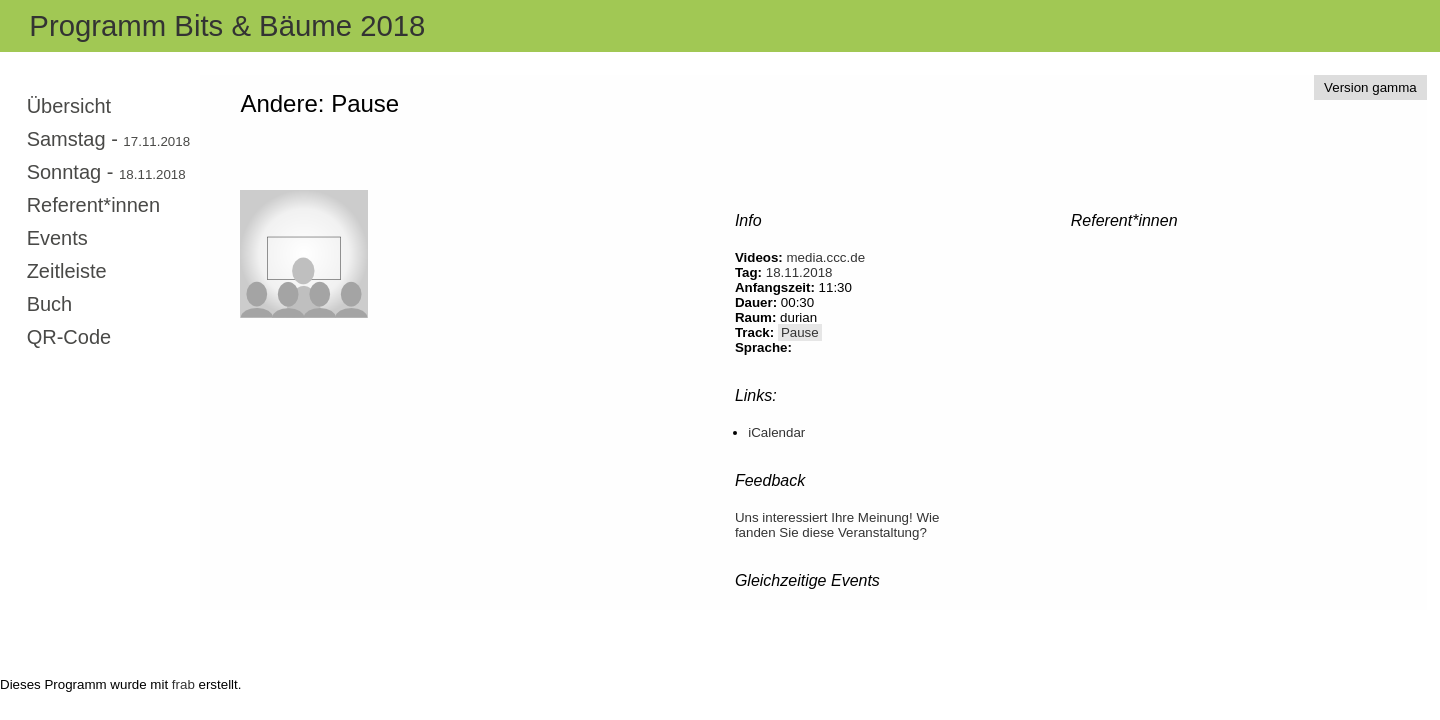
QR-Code (69, 337)
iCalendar (776, 432)
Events (57, 238)
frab (183, 684)
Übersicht (69, 106)
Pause (800, 332)
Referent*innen (93, 205)
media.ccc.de (826, 257)
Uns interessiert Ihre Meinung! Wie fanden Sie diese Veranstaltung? (837, 525)
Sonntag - (106, 172)
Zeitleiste (67, 271)
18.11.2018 (799, 272)
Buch (50, 304)
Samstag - (108, 139)
